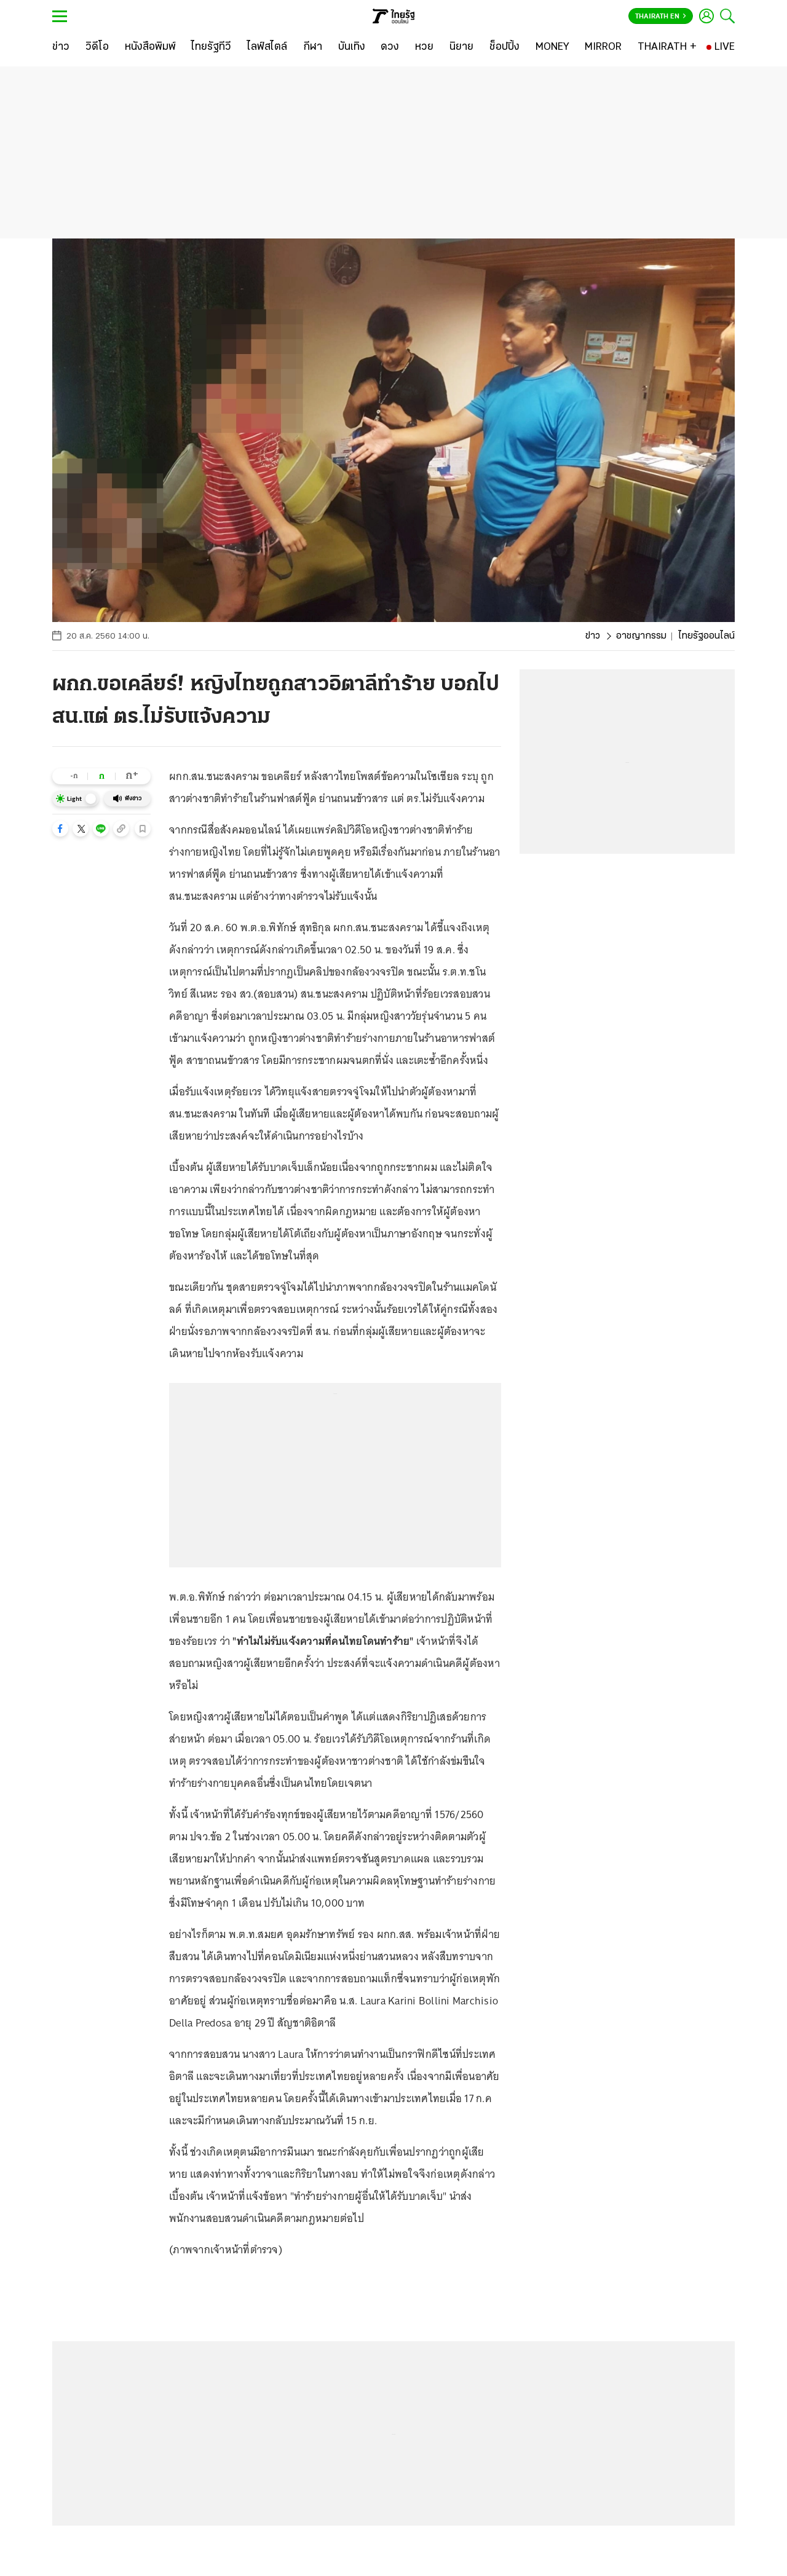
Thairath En (660, 16)
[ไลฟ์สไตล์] (267, 47)
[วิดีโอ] (97, 47)
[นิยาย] (461, 47)
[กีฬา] (312, 47)
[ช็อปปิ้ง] (504, 47)
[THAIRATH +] (667, 47)
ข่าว (592, 636)
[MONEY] (552, 47)
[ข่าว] (60, 47)
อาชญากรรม (641, 636)
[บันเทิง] (351, 47)
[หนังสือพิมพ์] (150, 47)
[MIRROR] (603, 47)
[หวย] (424, 47)
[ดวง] (390, 47)
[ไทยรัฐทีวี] (211, 47)
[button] (60, 829)
